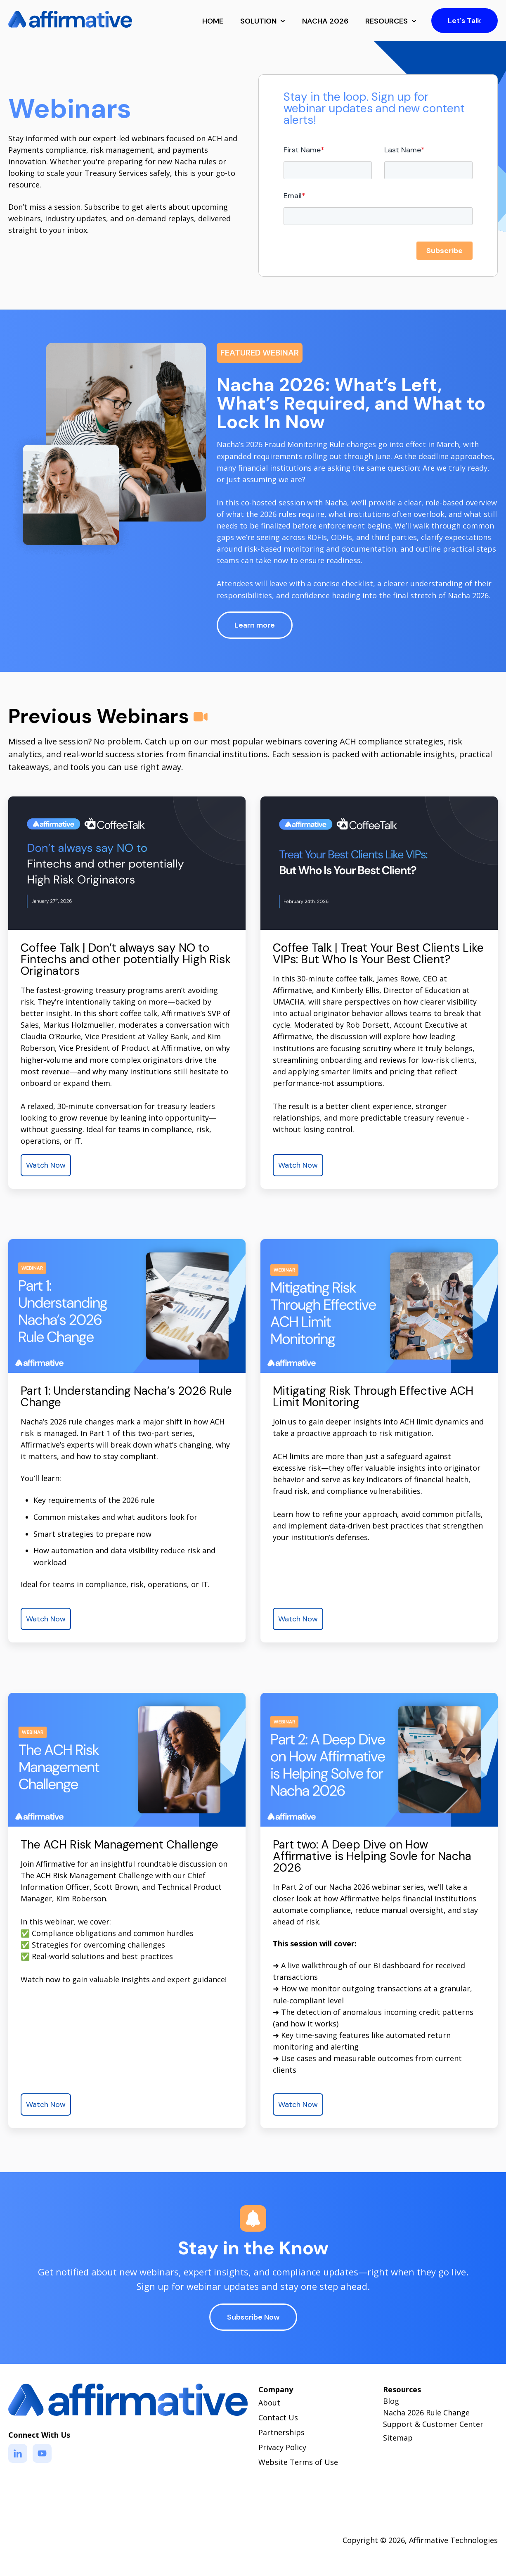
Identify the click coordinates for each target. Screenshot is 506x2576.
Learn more (254, 625)
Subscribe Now (253, 2317)
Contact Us (278, 2417)
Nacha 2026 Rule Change (426, 2412)
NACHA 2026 (325, 21)
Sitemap (398, 2438)
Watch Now (46, 1165)
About (269, 2403)
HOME (212, 21)
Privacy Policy (282, 2447)
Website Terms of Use (298, 2462)
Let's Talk (464, 21)
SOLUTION (258, 21)
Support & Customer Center (433, 2424)
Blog (391, 2401)
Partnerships (281, 2432)
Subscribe (444, 251)
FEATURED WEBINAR (259, 352)
